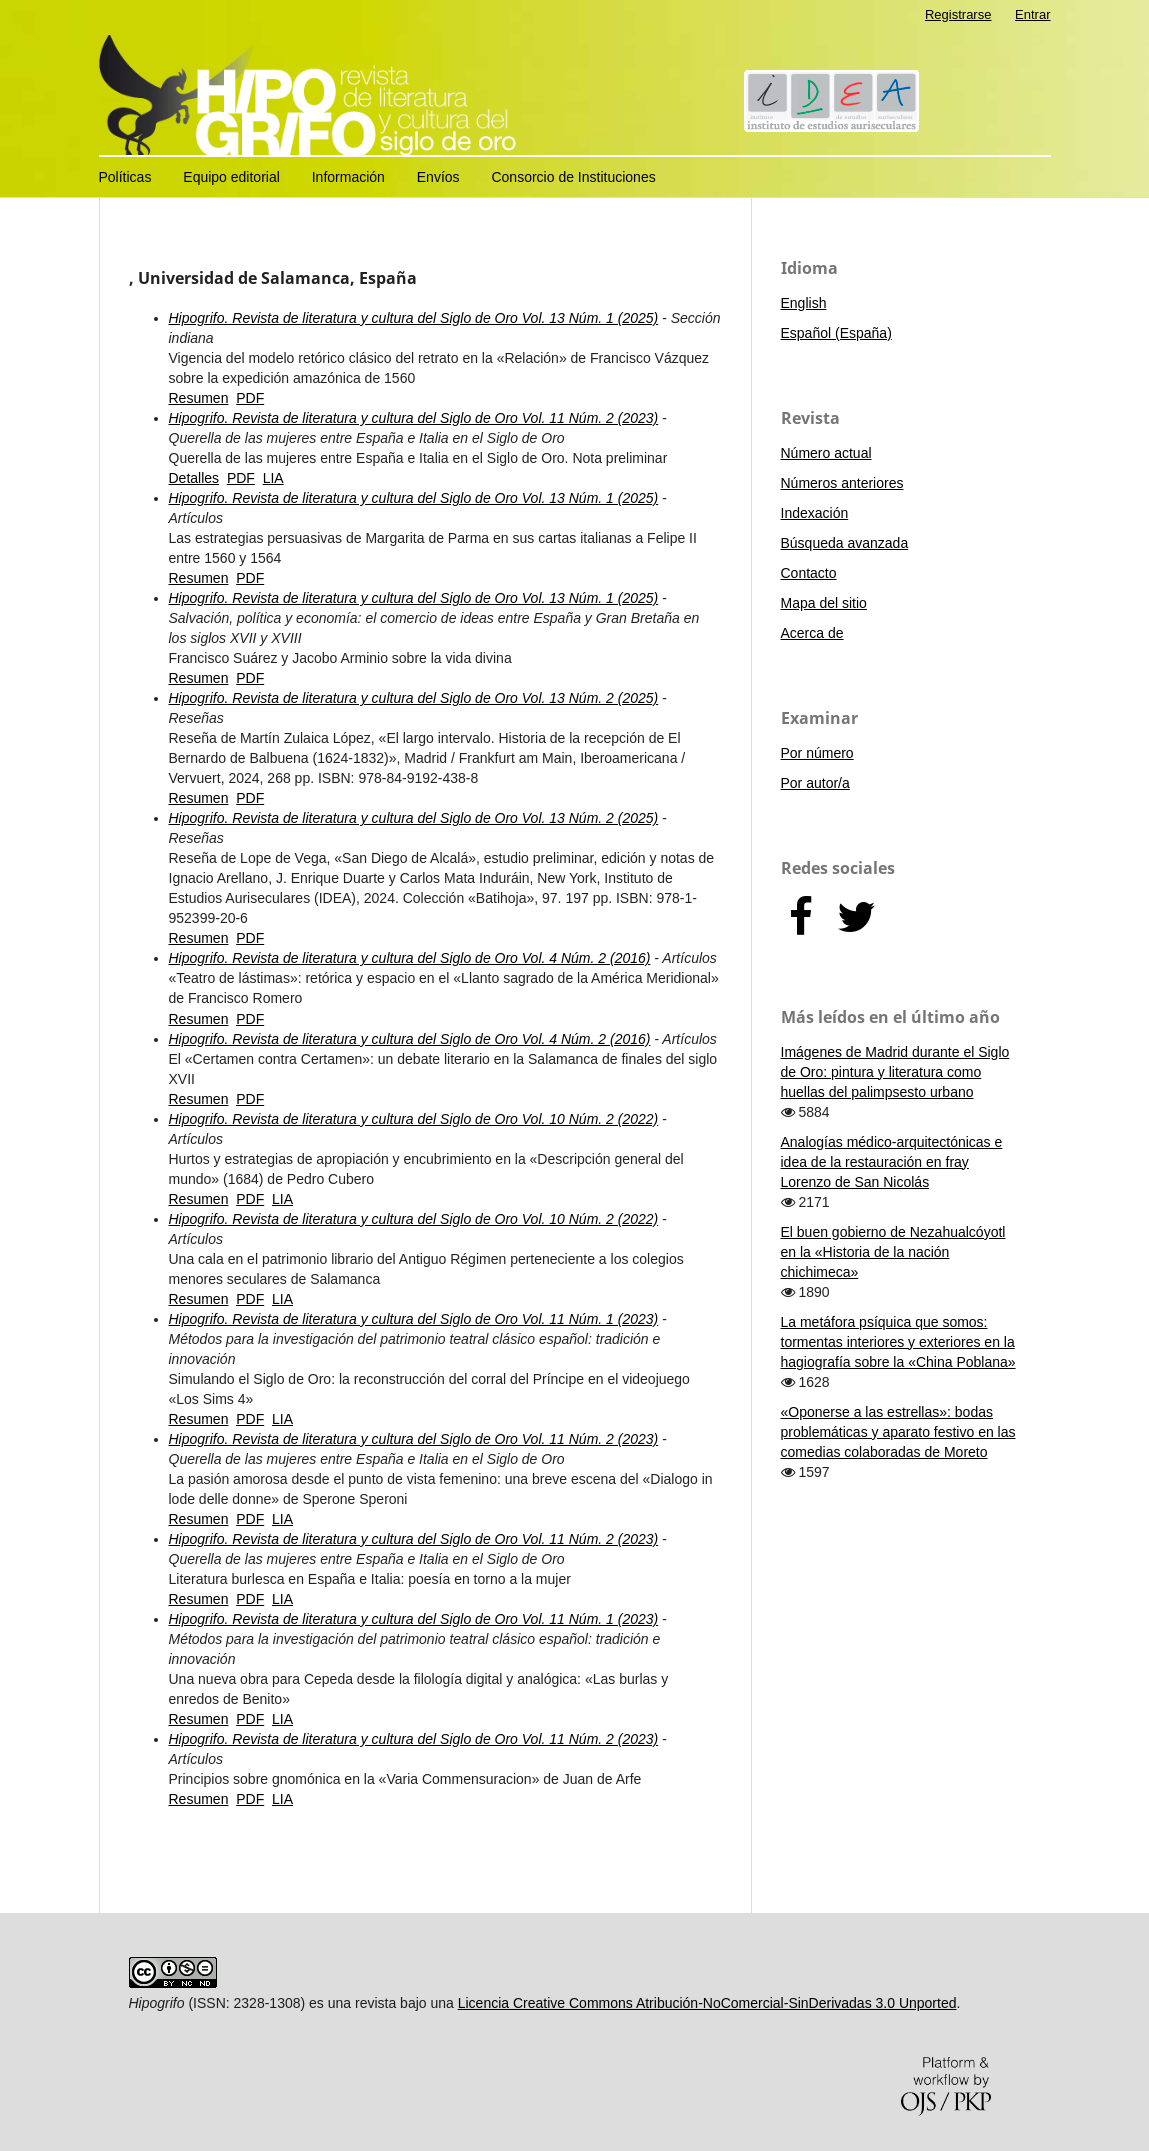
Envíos (438, 177)
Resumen (199, 398)
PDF (250, 398)
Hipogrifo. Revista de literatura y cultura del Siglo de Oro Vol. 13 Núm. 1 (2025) (414, 318)
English (804, 303)
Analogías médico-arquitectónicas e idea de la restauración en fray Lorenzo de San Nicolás (892, 1162)
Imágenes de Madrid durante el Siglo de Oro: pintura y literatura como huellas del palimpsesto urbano (895, 1072)
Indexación (815, 513)
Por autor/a (815, 783)
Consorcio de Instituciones (573, 177)
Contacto (809, 573)
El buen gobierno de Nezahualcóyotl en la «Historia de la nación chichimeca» (893, 1252)
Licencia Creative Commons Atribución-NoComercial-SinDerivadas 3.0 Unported (707, 2003)
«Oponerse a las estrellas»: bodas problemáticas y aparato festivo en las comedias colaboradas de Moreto (898, 1432)
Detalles (194, 478)
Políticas (125, 177)
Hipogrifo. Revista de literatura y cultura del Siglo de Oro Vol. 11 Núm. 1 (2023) (414, 1319)
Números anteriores (842, 483)
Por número (817, 753)
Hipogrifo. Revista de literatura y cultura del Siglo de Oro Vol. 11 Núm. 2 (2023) (414, 418)
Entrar (1032, 14)
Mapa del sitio (824, 603)
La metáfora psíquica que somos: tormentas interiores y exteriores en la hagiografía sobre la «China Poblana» (898, 1342)
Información (348, 177)
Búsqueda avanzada (845, 543)
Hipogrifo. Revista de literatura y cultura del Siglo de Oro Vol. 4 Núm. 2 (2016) (410, 958)
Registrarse (958, 14)
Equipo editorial (231, 177)
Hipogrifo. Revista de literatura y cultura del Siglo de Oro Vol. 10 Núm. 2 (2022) (414, 1119)
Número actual (826, 453)
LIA (273, 478)
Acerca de (812, 633)
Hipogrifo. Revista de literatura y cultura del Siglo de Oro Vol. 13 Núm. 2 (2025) (414, 698)
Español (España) (836, 333)
